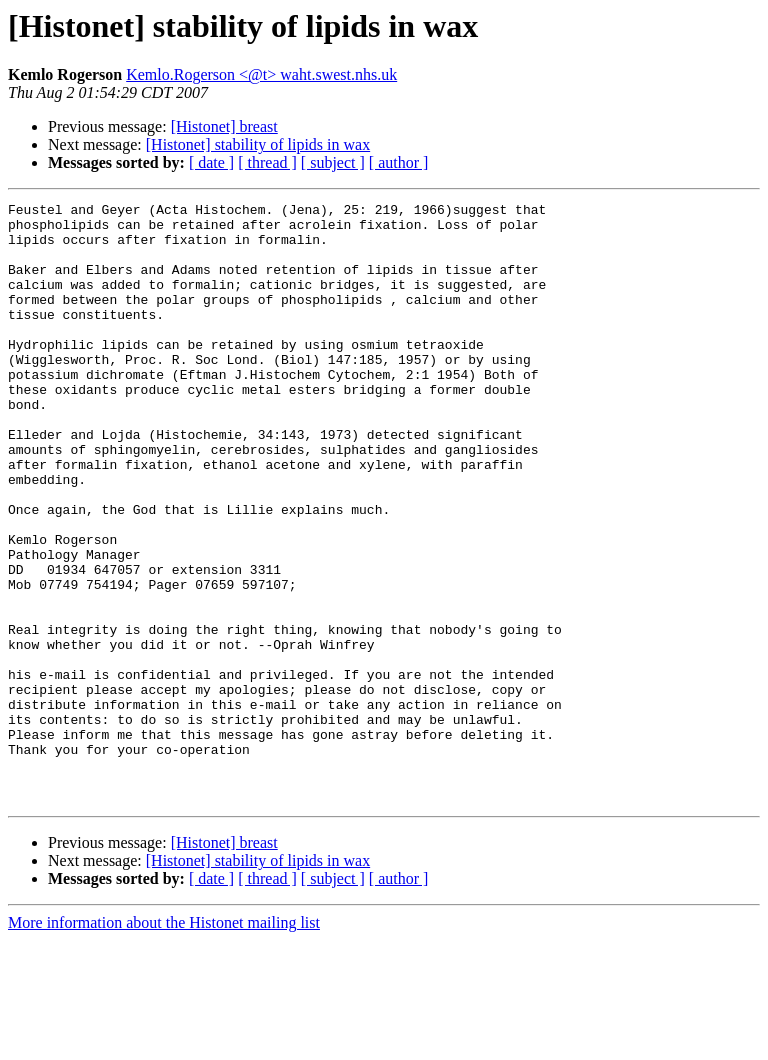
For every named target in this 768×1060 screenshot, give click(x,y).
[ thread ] (267, 162)
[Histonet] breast (224, 126)
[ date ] (211, 162)
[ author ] (399, 162)
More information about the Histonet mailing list (164, 1042)
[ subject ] (333, 162)
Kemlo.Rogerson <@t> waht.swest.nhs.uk (261, 74)
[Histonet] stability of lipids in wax (258, 144)
